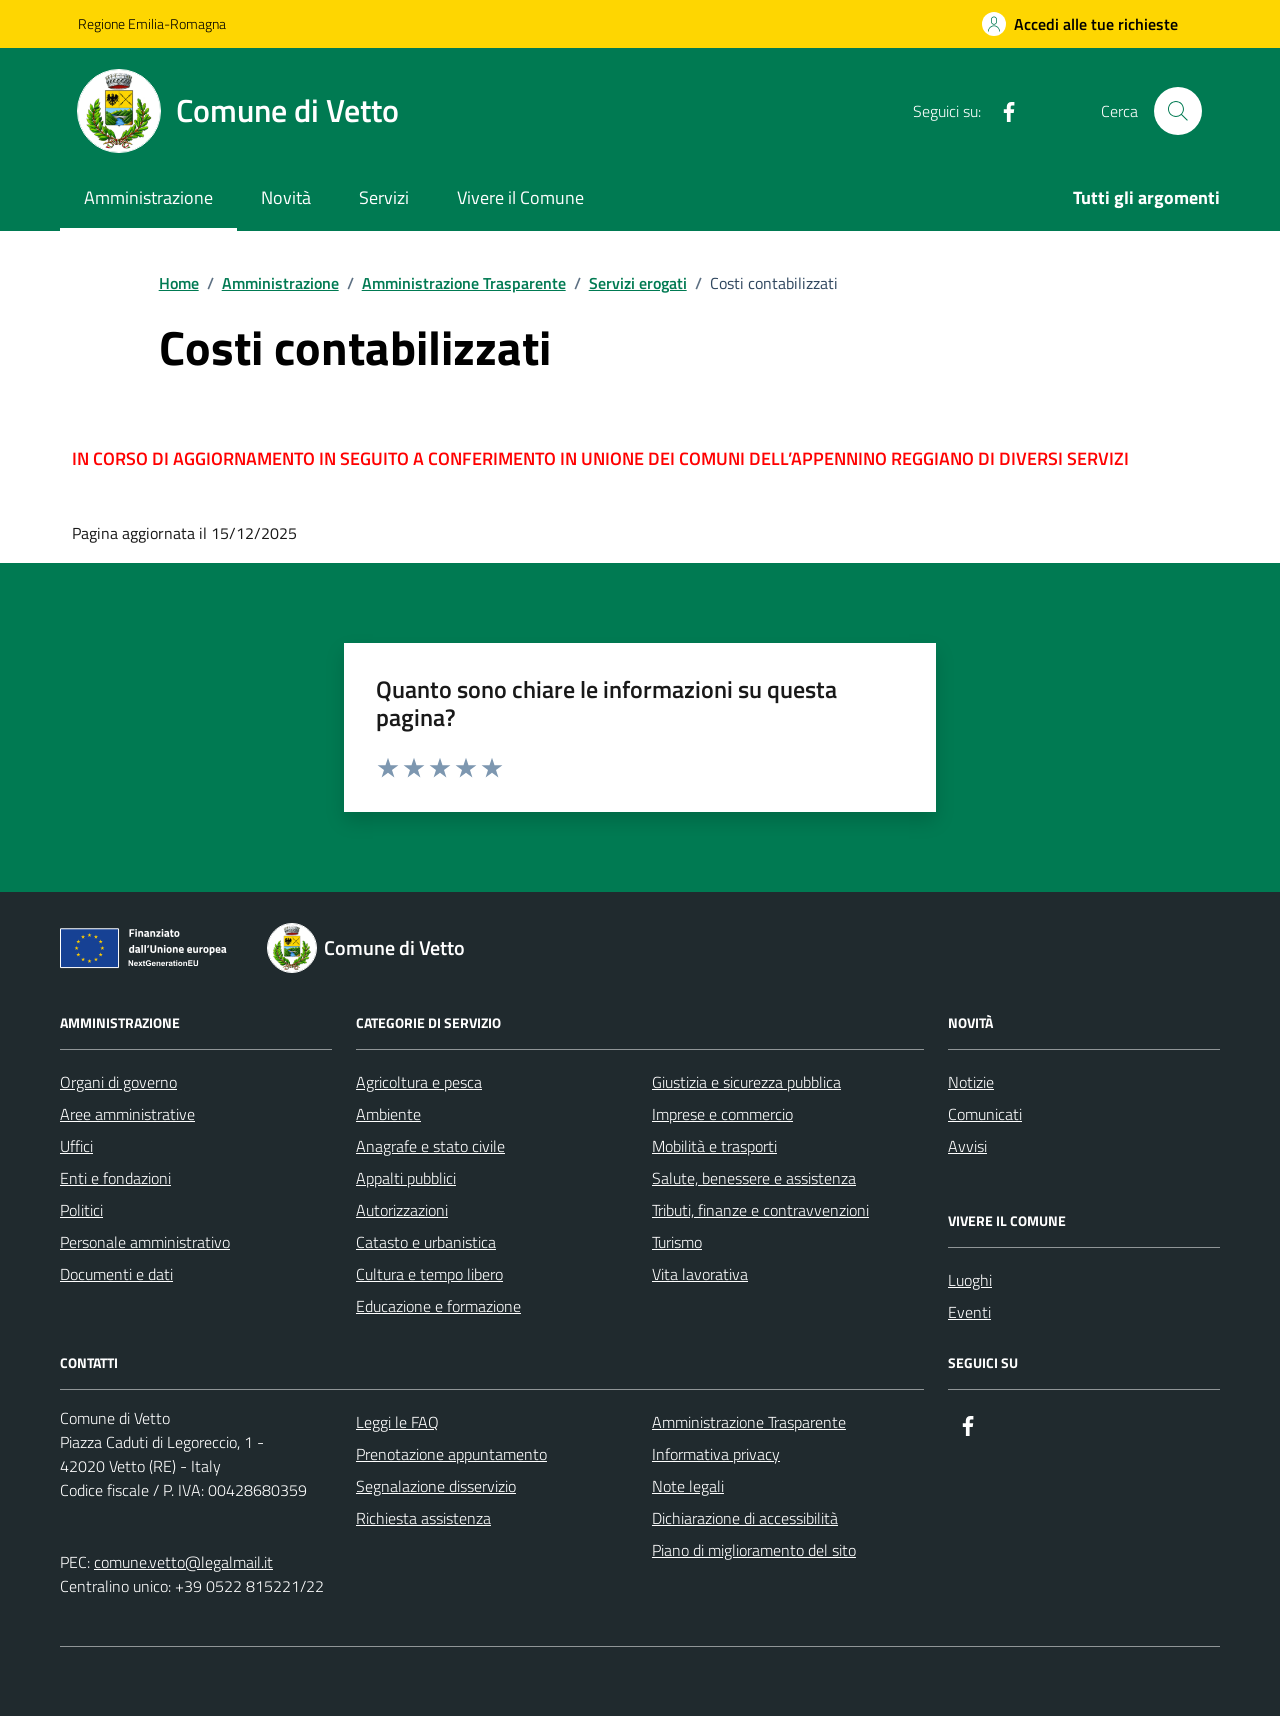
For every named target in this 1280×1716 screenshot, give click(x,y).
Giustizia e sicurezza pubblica (746, 1082)
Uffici (76, 1146)
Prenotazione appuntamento (451, 1454)
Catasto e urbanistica (426, 1242)
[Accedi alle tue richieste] (1080, 24)
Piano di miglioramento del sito (754, 1550)
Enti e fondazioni (115, 1178)
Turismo (677, 1242)
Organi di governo (118, 1082)
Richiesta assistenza (423, 1518)
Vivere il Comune (520, 197)
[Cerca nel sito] (1178, 111)
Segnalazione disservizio (436, 1486)
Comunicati (985, 1114)
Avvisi (967, 1146)
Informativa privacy (716, 1454)
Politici (81, 1210)
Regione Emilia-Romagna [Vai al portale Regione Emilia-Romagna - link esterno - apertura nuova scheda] (152, 23)
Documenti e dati (116, 1274)
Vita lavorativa (700, 1274)
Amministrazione (148, 197)
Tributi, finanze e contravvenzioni (760, 1210)
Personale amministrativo (145, 1242)
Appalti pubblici (406, 1178)
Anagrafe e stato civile (430, 1146)
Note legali (688, 1486)
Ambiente (388, 1114)
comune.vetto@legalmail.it (183, 1562)
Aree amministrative (127, 1114)
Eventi (969, 1312)
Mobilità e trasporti (714, 1146)
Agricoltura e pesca (419, 1082)
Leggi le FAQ (397, 1422)
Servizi (384, 197)
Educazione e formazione (438, 1306)
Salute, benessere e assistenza (754, 1178)
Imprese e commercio (722, 1114)
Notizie (971, 1082)
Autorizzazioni (402, 1210)
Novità (286, 197)
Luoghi (970, 1280)
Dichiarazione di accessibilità (745, 1518)
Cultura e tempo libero (429, 1274)
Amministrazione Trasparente (749, 1422)
